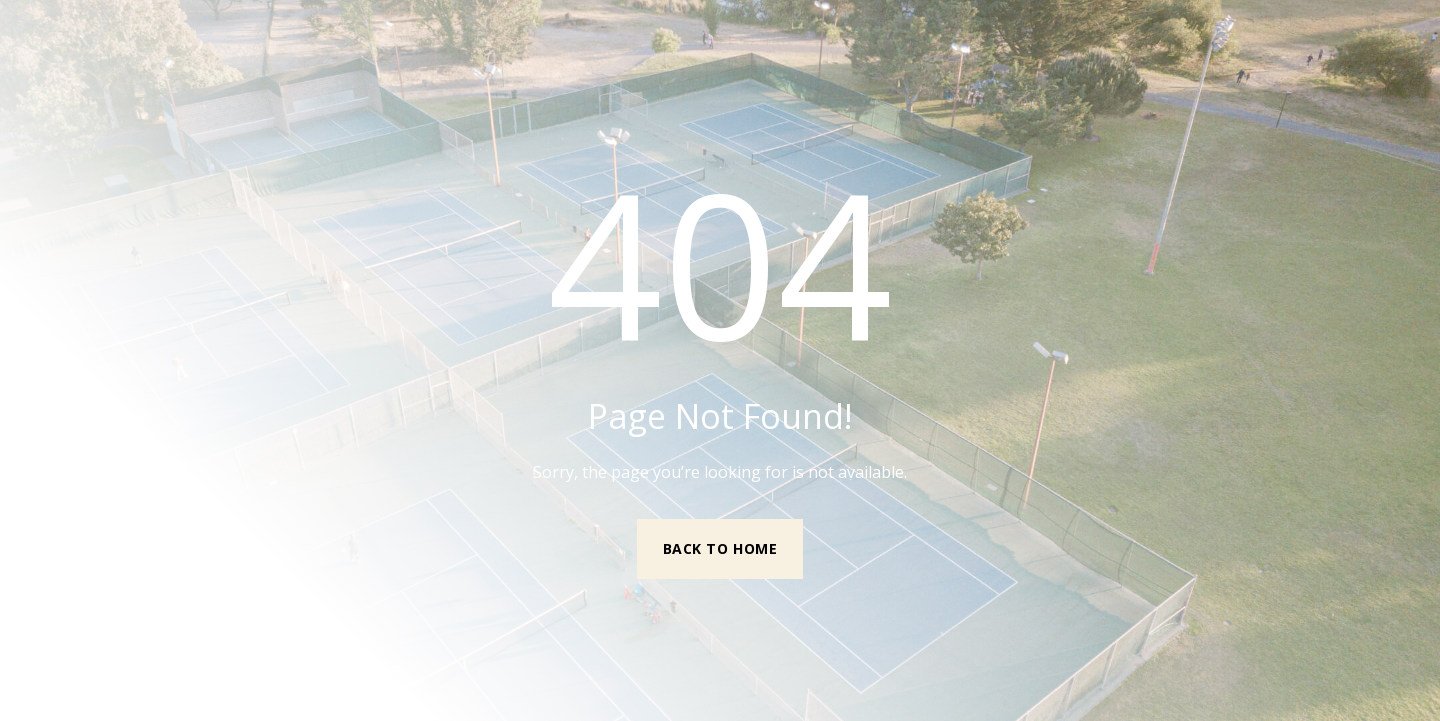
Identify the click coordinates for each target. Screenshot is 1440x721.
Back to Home (720, 548)
